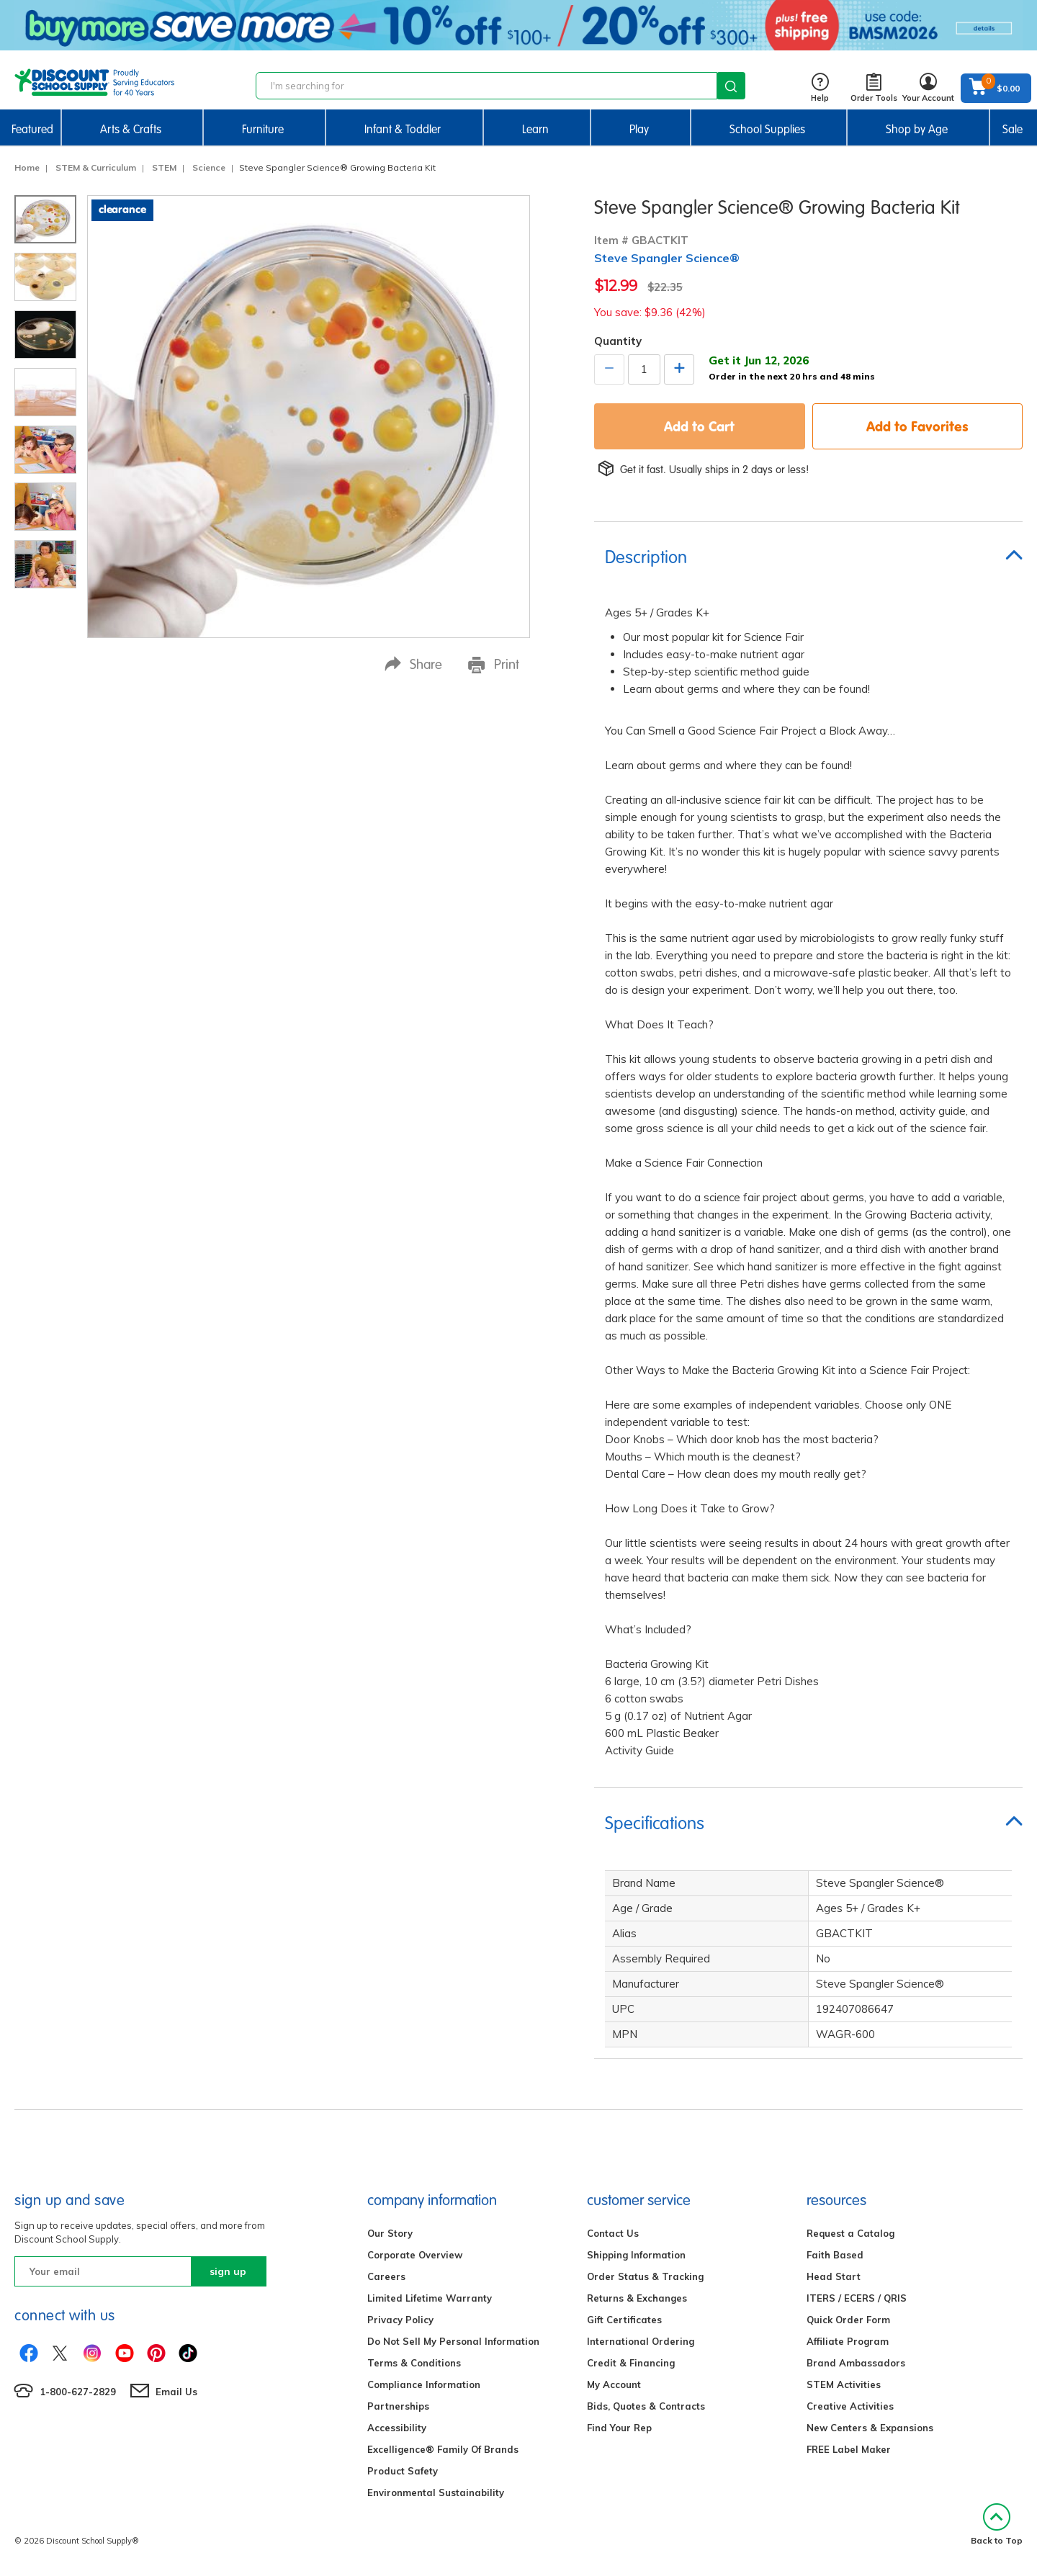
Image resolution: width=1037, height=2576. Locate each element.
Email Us (176, 2391)
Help (820, 88)
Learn (535, 129)
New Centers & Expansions (870, 2427)
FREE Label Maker (849, 2449)
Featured (32, 129)
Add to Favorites (917, 426)
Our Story (390, 2233)
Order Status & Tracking (645, 2276)
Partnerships (398, 2406)
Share (413, 664)
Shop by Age (917, 129)
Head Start (834, 2276)
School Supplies (767, 129)
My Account (614, 2384)
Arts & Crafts (130, 129)
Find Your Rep (619, 2427)
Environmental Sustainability (435, 2492)
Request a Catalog (850, 2233)
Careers (386, 2276)
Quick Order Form (848, 2319)
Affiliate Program (848, 2341)
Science (208, 167)
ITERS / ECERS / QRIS (857, 2298)
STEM (164, 167)
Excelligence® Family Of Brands (442, 2449)
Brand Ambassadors (856, 2363)
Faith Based (835, 2255)
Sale (1012, 129)
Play (639, 129)
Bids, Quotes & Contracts (646, 2406)
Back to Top (997, 2524)
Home (27, 167)
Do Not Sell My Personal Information (453, 2341)
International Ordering (640, 2341)
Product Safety (402, 2471)
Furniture (263, 129)
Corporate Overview (414, 2255)
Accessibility (396, 2427)
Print (493, 664)
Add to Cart (699, 426)
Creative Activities (850, 2406)
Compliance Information (423, 2384)
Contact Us (613, 2233)
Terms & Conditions (414, 2363)
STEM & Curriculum (95, 167)
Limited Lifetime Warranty (429, 2298)
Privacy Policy (400, 2319)
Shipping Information (636, 2255)
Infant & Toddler (402, 129)
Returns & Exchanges (637, 2298)
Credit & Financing (631, 2363)
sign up (228, 2271)
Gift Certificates (624, 2319)
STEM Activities (844, 2384)
